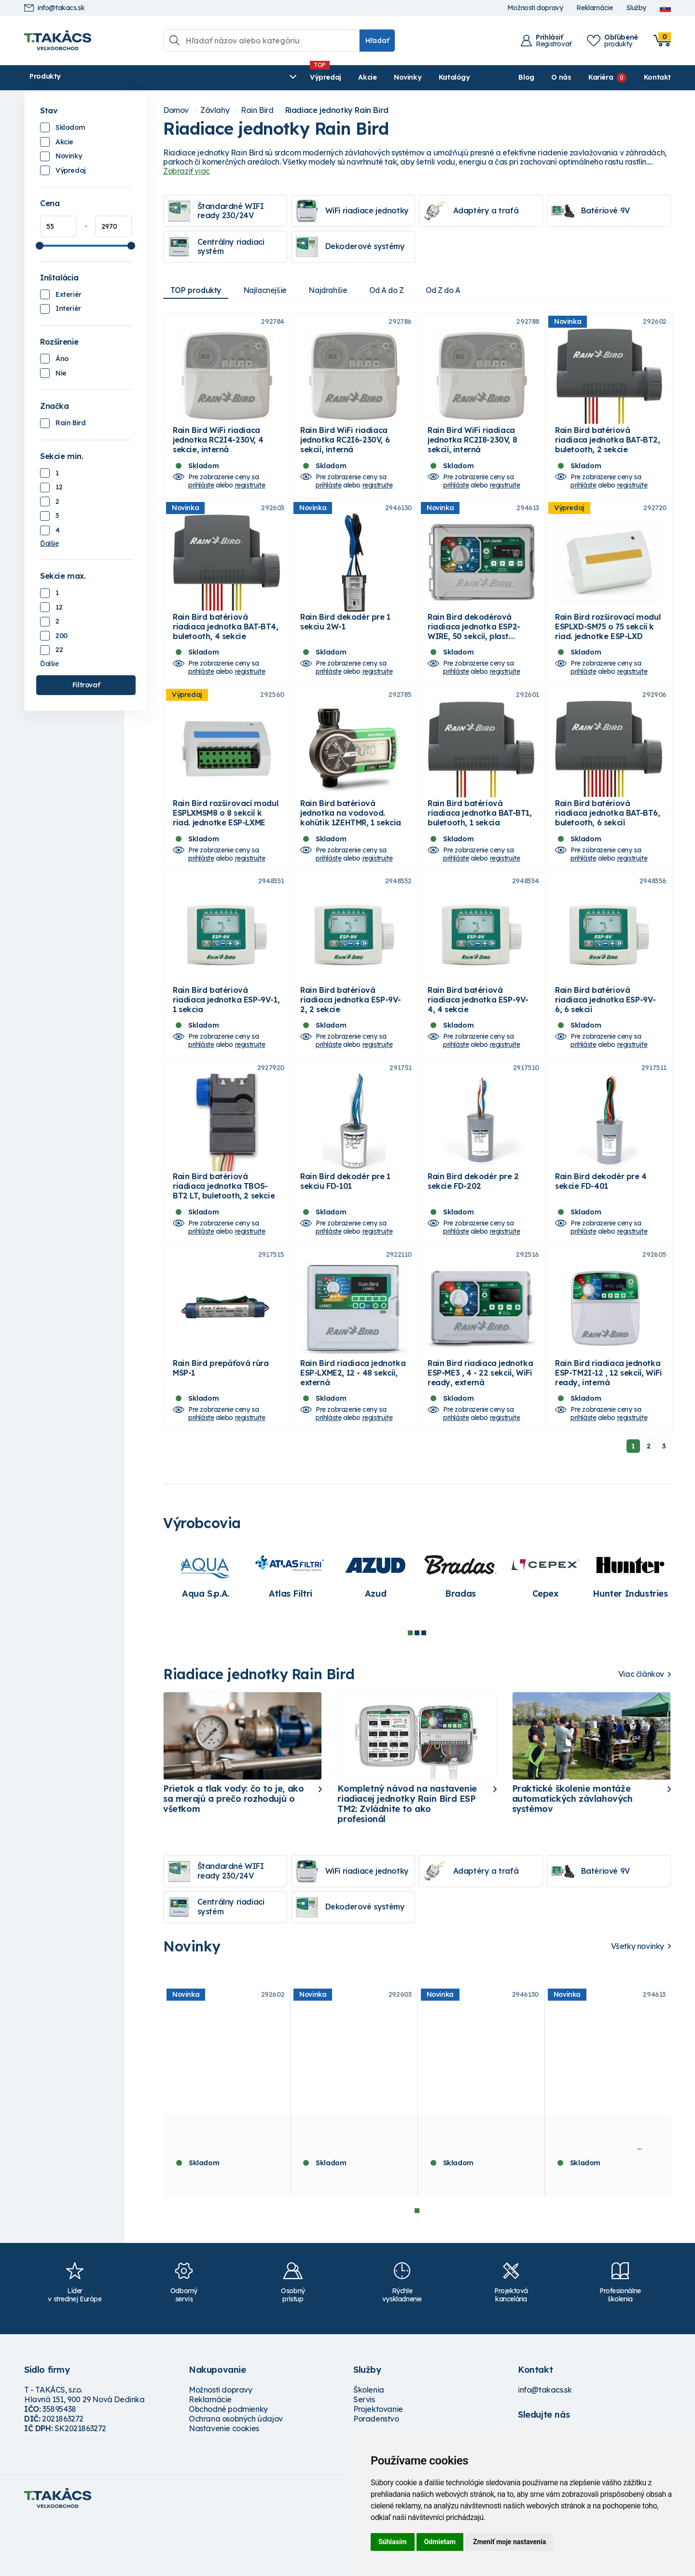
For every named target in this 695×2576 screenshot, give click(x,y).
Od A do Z (396, 290)
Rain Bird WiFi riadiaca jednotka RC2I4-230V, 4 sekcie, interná (218, 448)
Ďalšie (49, 543)
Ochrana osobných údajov (236, 2474)
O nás (561, 77)
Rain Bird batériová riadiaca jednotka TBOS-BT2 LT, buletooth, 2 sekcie (224, 1231)
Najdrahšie (335, 290)
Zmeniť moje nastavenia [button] (509, 2542)
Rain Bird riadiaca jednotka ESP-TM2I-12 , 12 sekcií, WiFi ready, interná (608, 1427)
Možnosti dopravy (535, 8)
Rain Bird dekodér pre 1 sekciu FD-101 (345, 1227)
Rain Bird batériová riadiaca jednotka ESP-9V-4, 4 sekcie (478, 1036)
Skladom (70, 127)
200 (62, 635)
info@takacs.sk (54, 8)
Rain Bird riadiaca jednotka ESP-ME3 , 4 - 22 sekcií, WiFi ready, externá (480, 1427)
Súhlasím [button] (392, 2542)
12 (59, 487)
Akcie (213, 77)
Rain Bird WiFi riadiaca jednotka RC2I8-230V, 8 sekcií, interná (472, 448)
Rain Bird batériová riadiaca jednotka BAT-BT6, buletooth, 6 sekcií (607, 840)
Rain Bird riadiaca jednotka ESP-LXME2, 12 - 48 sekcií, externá (352, 1427)
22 (59, 649)
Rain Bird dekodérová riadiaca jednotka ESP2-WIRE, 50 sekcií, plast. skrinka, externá (474, 649)
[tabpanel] (205, 1630)
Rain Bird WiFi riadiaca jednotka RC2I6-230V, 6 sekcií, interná (344, 448)
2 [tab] (417, 1687)
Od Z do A (455, 290)
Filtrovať (85, 685)
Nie (61, 373)
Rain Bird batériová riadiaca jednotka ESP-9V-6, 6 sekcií (605, 1036)
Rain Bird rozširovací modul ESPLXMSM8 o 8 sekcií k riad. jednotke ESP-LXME (225, 840)
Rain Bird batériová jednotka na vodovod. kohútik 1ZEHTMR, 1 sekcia (350, 840)
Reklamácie (594, 8)
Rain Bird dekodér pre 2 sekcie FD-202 (473, 1227)
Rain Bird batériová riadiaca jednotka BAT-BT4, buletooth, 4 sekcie (225, 644)
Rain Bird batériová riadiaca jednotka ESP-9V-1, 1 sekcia (226, 1036)
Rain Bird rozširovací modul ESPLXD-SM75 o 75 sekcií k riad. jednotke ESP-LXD (607, 644)
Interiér (68, 308)
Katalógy (300, 77)
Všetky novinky (637, 2000)
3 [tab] (423, 1687)
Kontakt (657, 77)
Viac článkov (641, 1729)
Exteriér (69, 294)
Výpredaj (171, 77)
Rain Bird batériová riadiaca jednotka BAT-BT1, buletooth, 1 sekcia (480, 840)
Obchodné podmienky (228, 2464)
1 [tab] (410, 1687)
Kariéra (600, 77)
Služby (636, 8)
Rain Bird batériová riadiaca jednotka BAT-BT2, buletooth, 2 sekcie (607, 448)
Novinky (253, 77)
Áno (62, 358)
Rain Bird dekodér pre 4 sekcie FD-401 (601, 1227)
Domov (176, 110)
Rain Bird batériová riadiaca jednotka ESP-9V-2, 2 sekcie (350, 1036)
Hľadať (377, 40)
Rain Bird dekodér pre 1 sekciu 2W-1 (345, 640)
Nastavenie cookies (224, 2483)
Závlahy (214, 110)
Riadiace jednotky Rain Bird (337, 110)
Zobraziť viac (186, 171)
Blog (526, 77)
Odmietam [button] (440, 2542)
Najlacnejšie (269, 290)
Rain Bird (70, 422)
